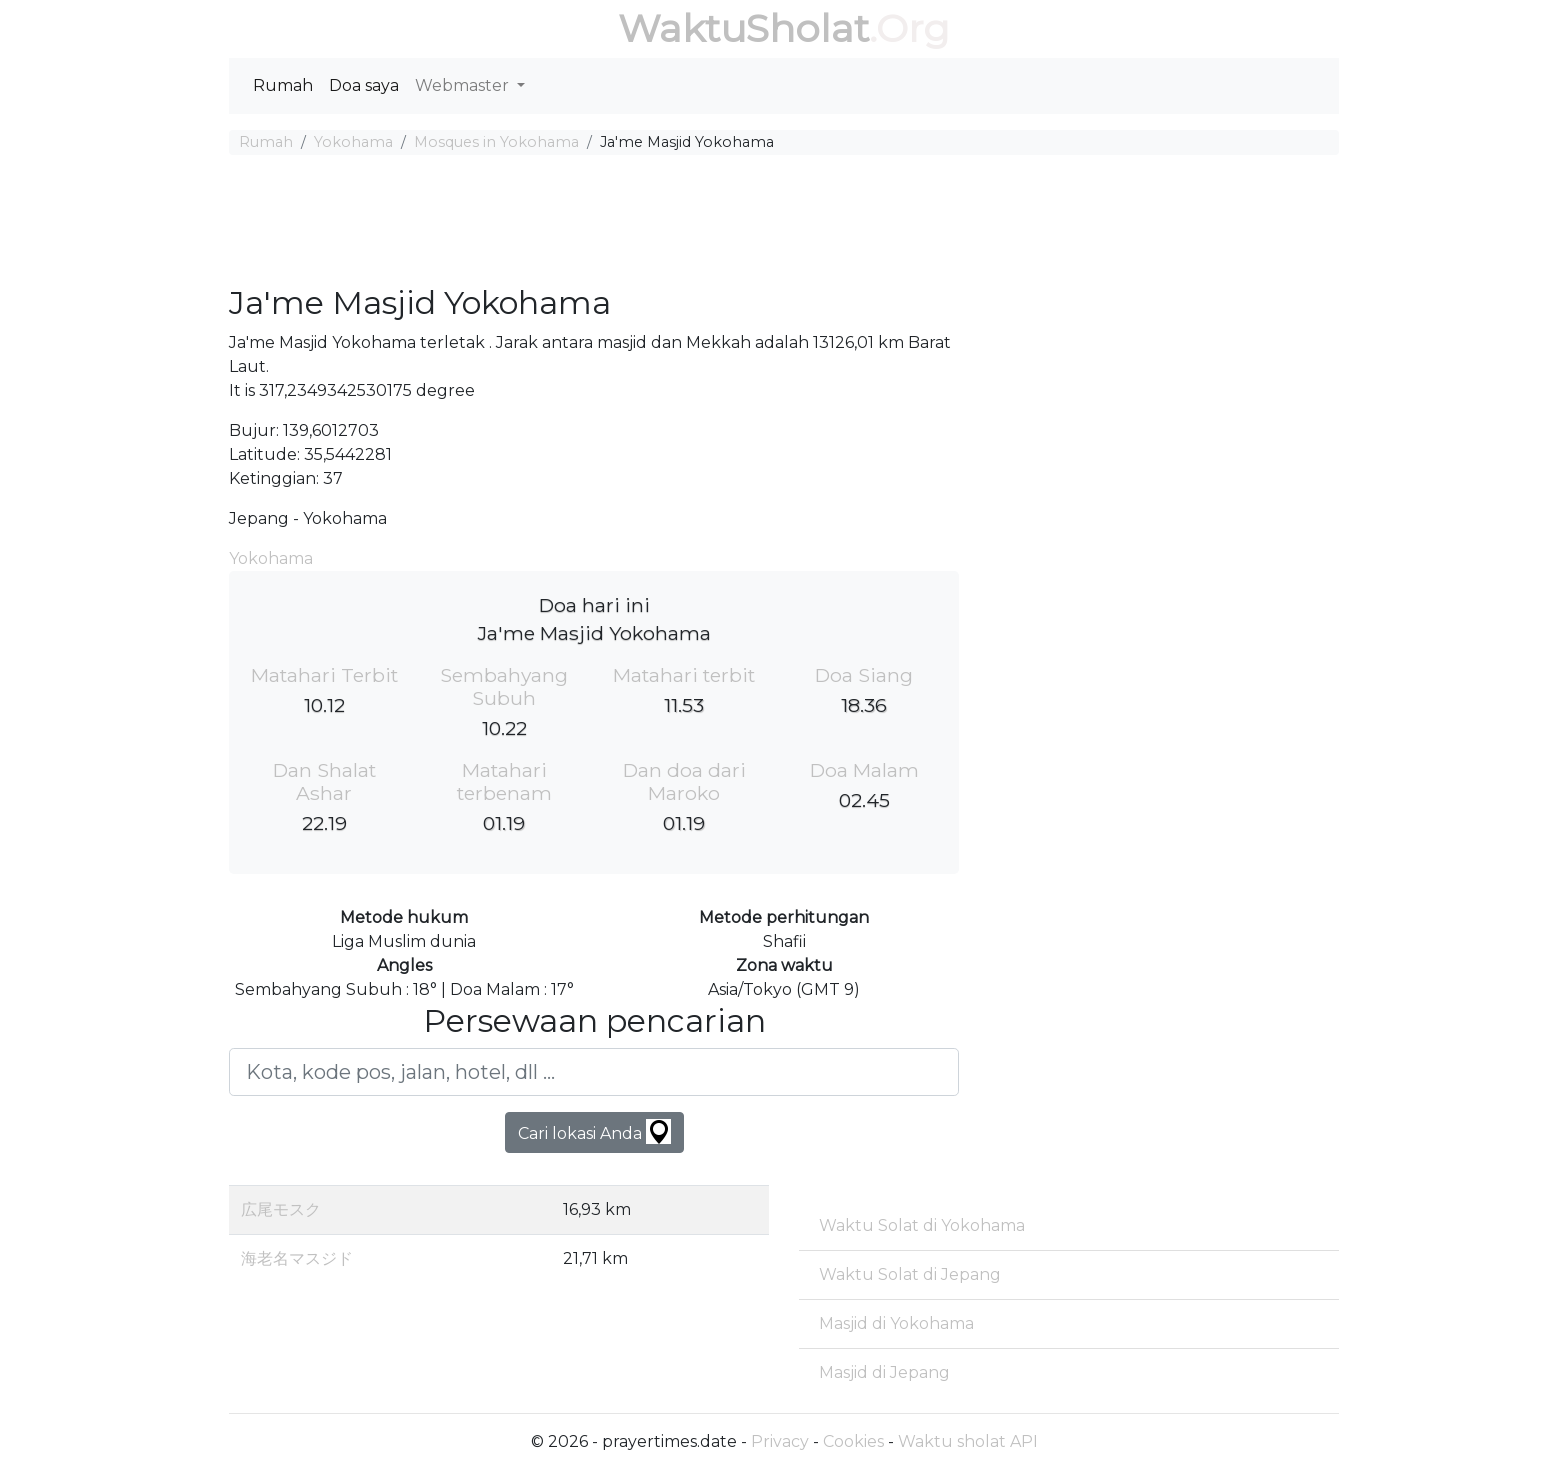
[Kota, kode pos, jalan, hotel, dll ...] (594, 1072)
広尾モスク (281, 1209)
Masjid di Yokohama (896, 1323)
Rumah (283, 85)
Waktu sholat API (968, 1441)
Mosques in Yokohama (496, 142)
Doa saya (364, 85)
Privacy (780, 1441)
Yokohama (353, 142)
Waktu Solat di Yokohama (922, 1225)
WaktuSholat (743, 28)
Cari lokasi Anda (594, 1131)
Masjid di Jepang (884, 1372)
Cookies (853, 1441)
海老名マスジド (297, 1258)
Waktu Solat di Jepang (910, 1274)
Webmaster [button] (464, 85)
